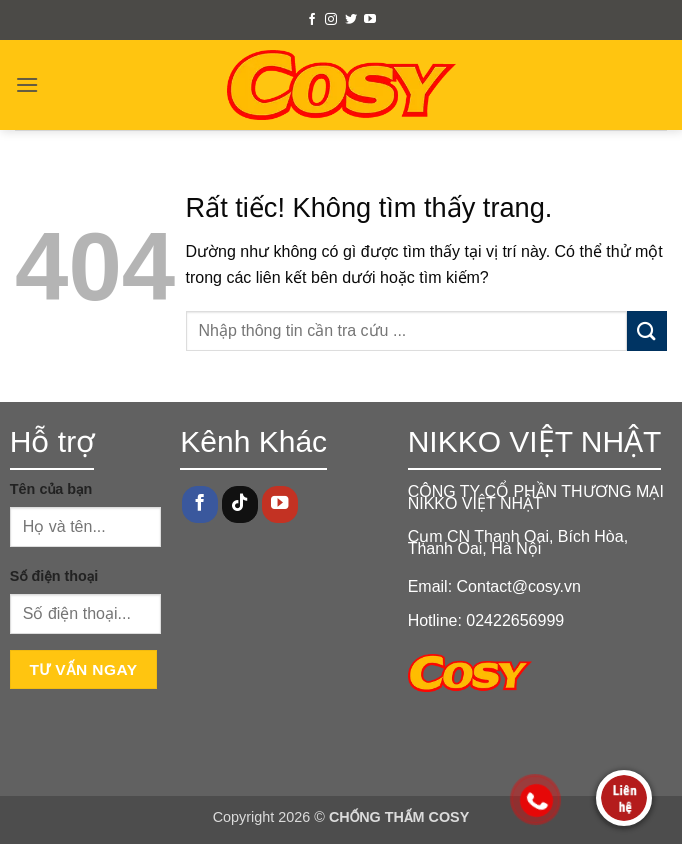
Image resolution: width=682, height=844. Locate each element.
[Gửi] (647, 330)
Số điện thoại (54, 576)
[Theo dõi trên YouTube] (370, 20)
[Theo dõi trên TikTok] (240, 504)
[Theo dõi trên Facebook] (312, 20)
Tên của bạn (51, 489)
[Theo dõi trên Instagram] (331, 20)
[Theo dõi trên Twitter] (351, 20)
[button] (27, 84)
